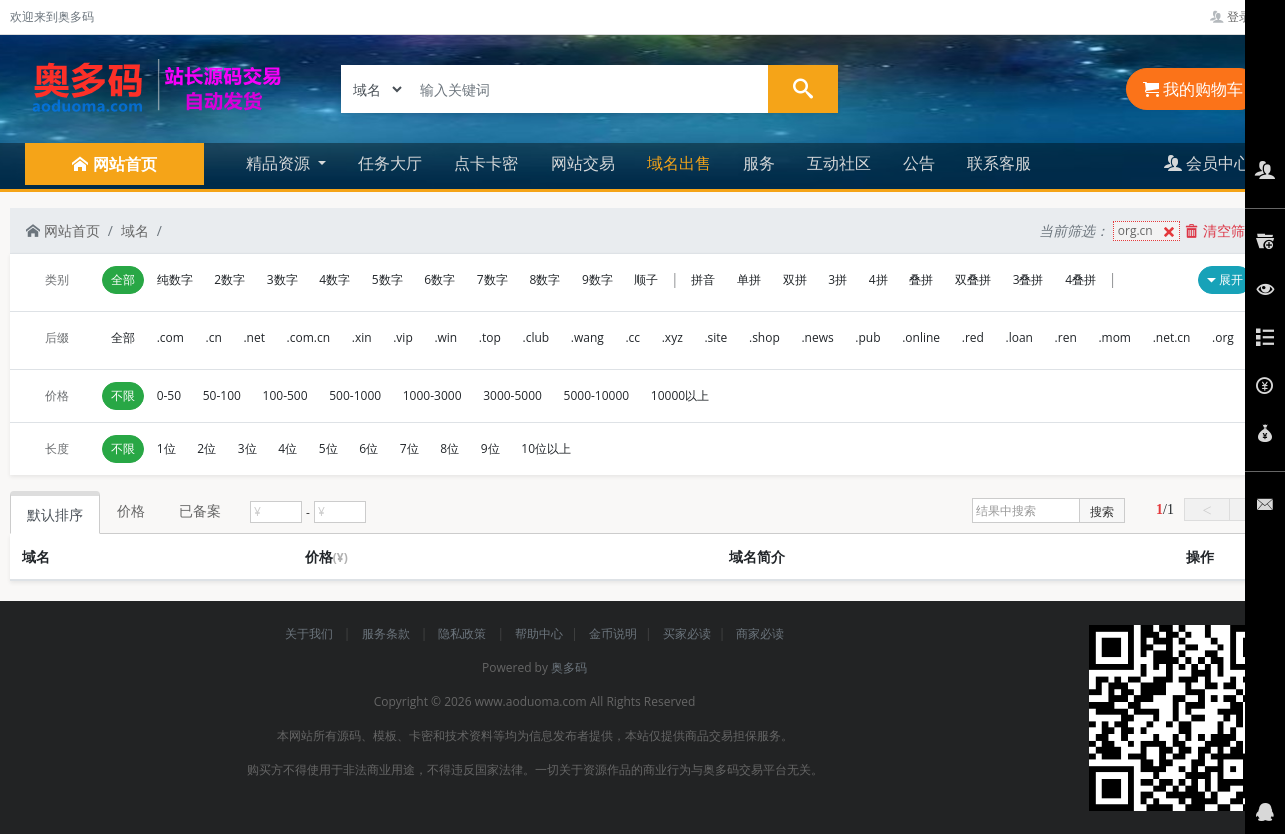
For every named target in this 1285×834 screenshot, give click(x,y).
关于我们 (310, 633)
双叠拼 (973, 279)
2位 (206, 448)
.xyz (672, 337)
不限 (123, 395)
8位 (449, 448)
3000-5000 (512, 395)
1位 (166, 448)
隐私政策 (463, 633)
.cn (214, 337)
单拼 (749, 279)
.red (973, 337)
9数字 (597, 279)
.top (490, 337)
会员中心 (1207, 163)
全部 (123, 279)
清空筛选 (1222, 230)
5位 (328, 448)
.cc (632, 337)
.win (445, 337)
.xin (362, 337)
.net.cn (1172, 337)
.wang (587, 337)
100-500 (285, 395)
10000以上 (680, 395)
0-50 (169, 395)
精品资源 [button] (280, 163)
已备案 (200, 510)
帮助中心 (539, 633)
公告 (919, 163)
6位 (368, 448)
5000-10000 (597, 395)
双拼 (795, 279)
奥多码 (569, 667)
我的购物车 (1193, 89)
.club (536, 337)
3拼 (837, 279)
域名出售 (679, 163)
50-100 (222, 395)
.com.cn (309, 337)
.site (715, 337)
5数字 (387, 279)
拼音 (703, 279)
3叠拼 (1028, 279)
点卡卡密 (486, 163)
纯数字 (175, 279)
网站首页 (63, 230)
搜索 (1102, 511)
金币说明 (613, 633)
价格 (131, 510)
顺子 (646, 279)
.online (921, 337)
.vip (403, 337)
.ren (1066, 337)
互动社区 (839, 163)
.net (254, 337)
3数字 (282, 279)
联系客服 (999, 163)
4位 (287, 448)
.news (817, 337)
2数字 (229, 279)
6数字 (439, 279)
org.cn (1148, 231)
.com (170, 337)
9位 (490, 448)
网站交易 (583, 163)
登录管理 (1242, 16)
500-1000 (355, 395)
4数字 (334, 279)
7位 (409, 448)
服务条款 (387, 633)
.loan (1019, 337)
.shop (764, 337)
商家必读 (760, 633)
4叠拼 (1080, 279)
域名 (135, 230)
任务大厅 (390, 163)
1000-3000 (432, 395)
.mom (1114, 337)
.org (1223, 337)
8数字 (544, 279)
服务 (759, 163)
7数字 (492, 279)
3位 (247, 448)
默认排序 (55, 514)
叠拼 (921, 279)
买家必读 (687, 633)
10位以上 (546, 448)
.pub (867, 337)
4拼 (878, 279)
